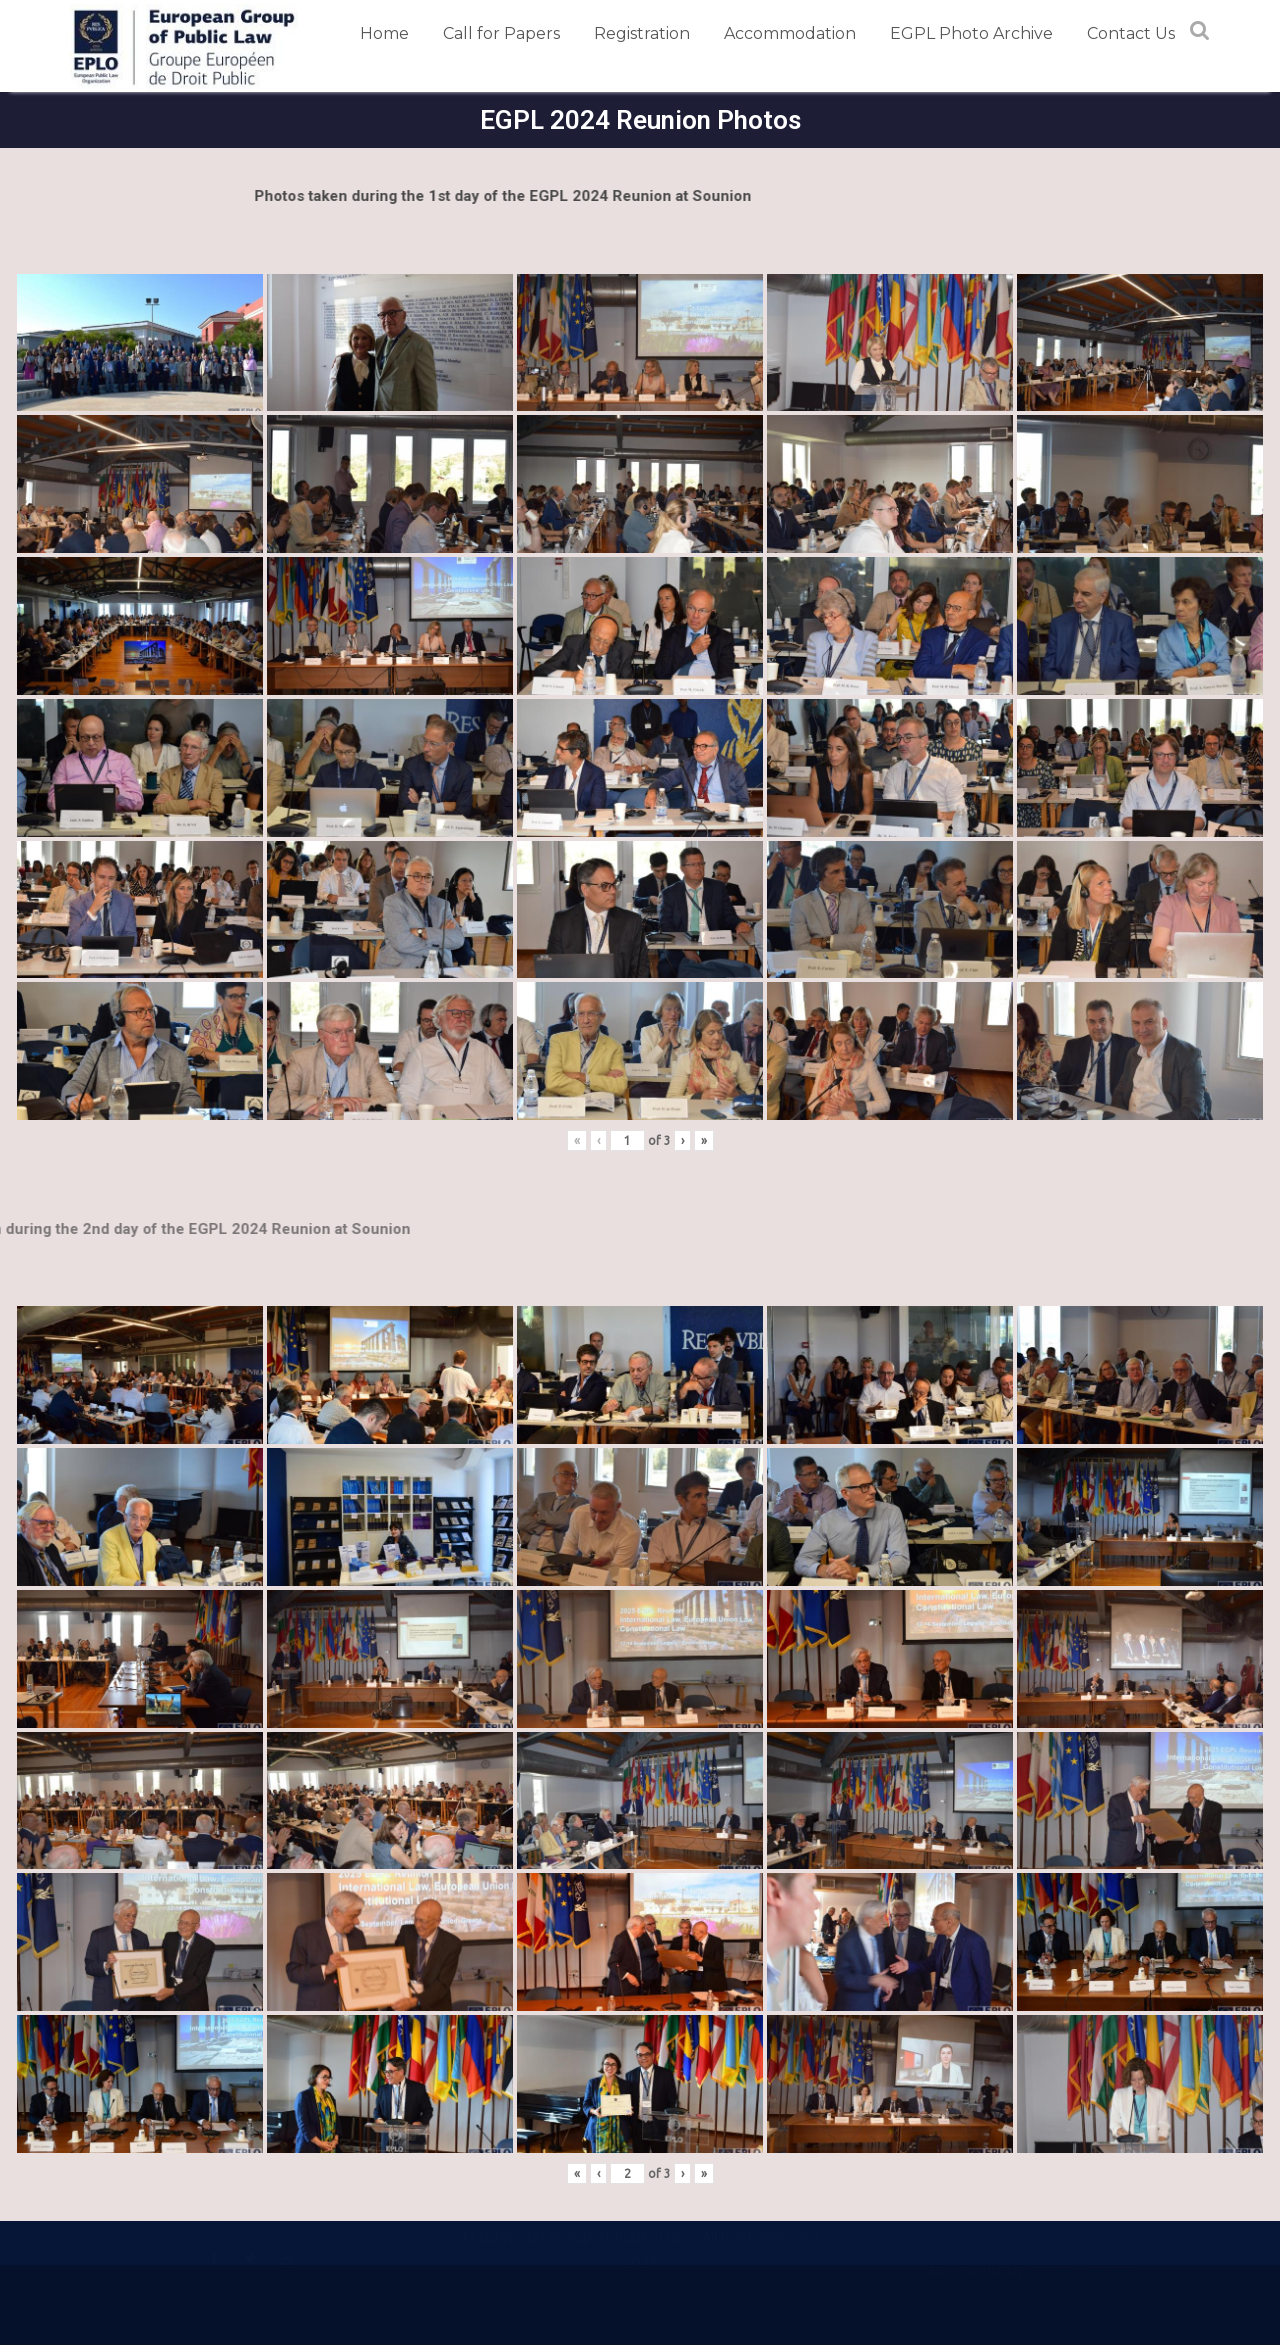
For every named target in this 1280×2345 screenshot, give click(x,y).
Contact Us (1131, 33)
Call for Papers (501, 33)
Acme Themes (1080, 2280)
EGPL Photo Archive (971, 33)
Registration (642, 33)
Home (384, 33)
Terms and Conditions (147, 2227)
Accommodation (790, 33)
